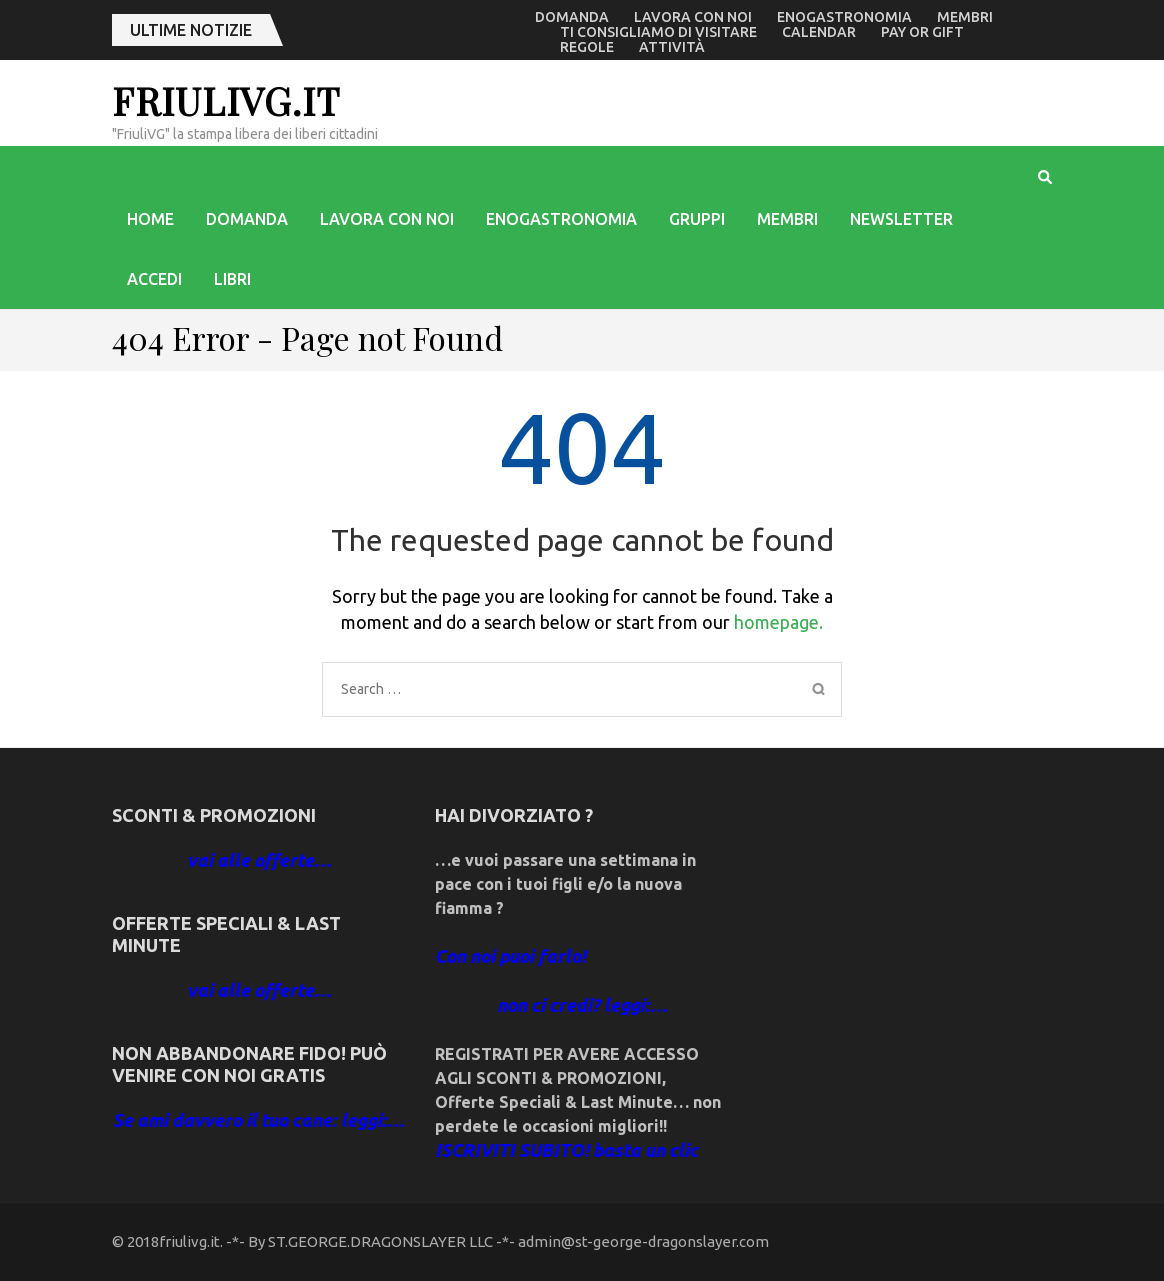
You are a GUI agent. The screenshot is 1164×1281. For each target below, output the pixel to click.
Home (150, 219)
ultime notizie (191, 30)
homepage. (778, 622)
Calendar (819, 32)
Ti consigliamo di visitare (658, 32)
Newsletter (901, 219)
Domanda (572, 17)
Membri (965, 17)
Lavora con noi (693, 17)
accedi (154, 279)
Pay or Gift (922, 32)
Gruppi (697, 219)
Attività (672, 47)
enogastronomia (844, 17)
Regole (587, 47)
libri (232, 279)
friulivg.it (226, 100)
